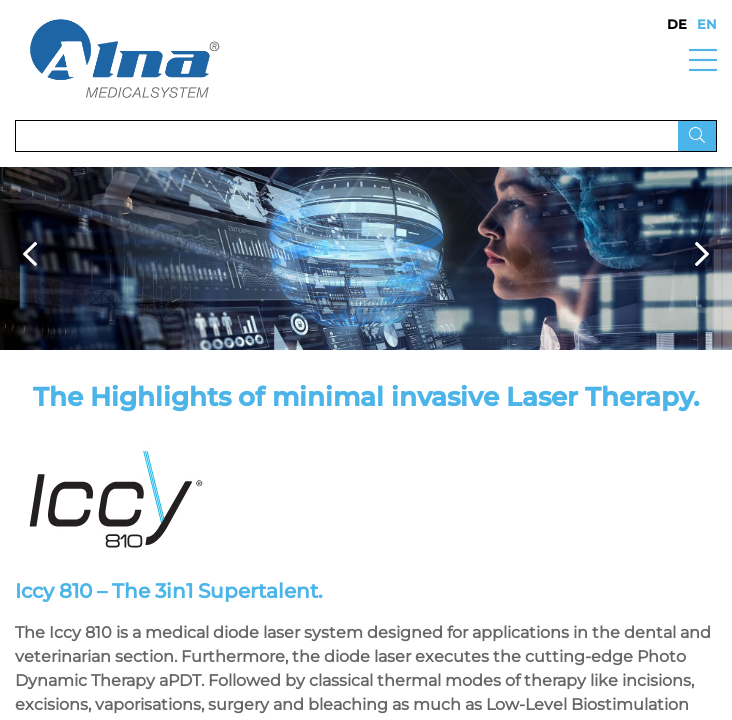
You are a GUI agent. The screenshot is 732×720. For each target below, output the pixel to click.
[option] (366, 258)
